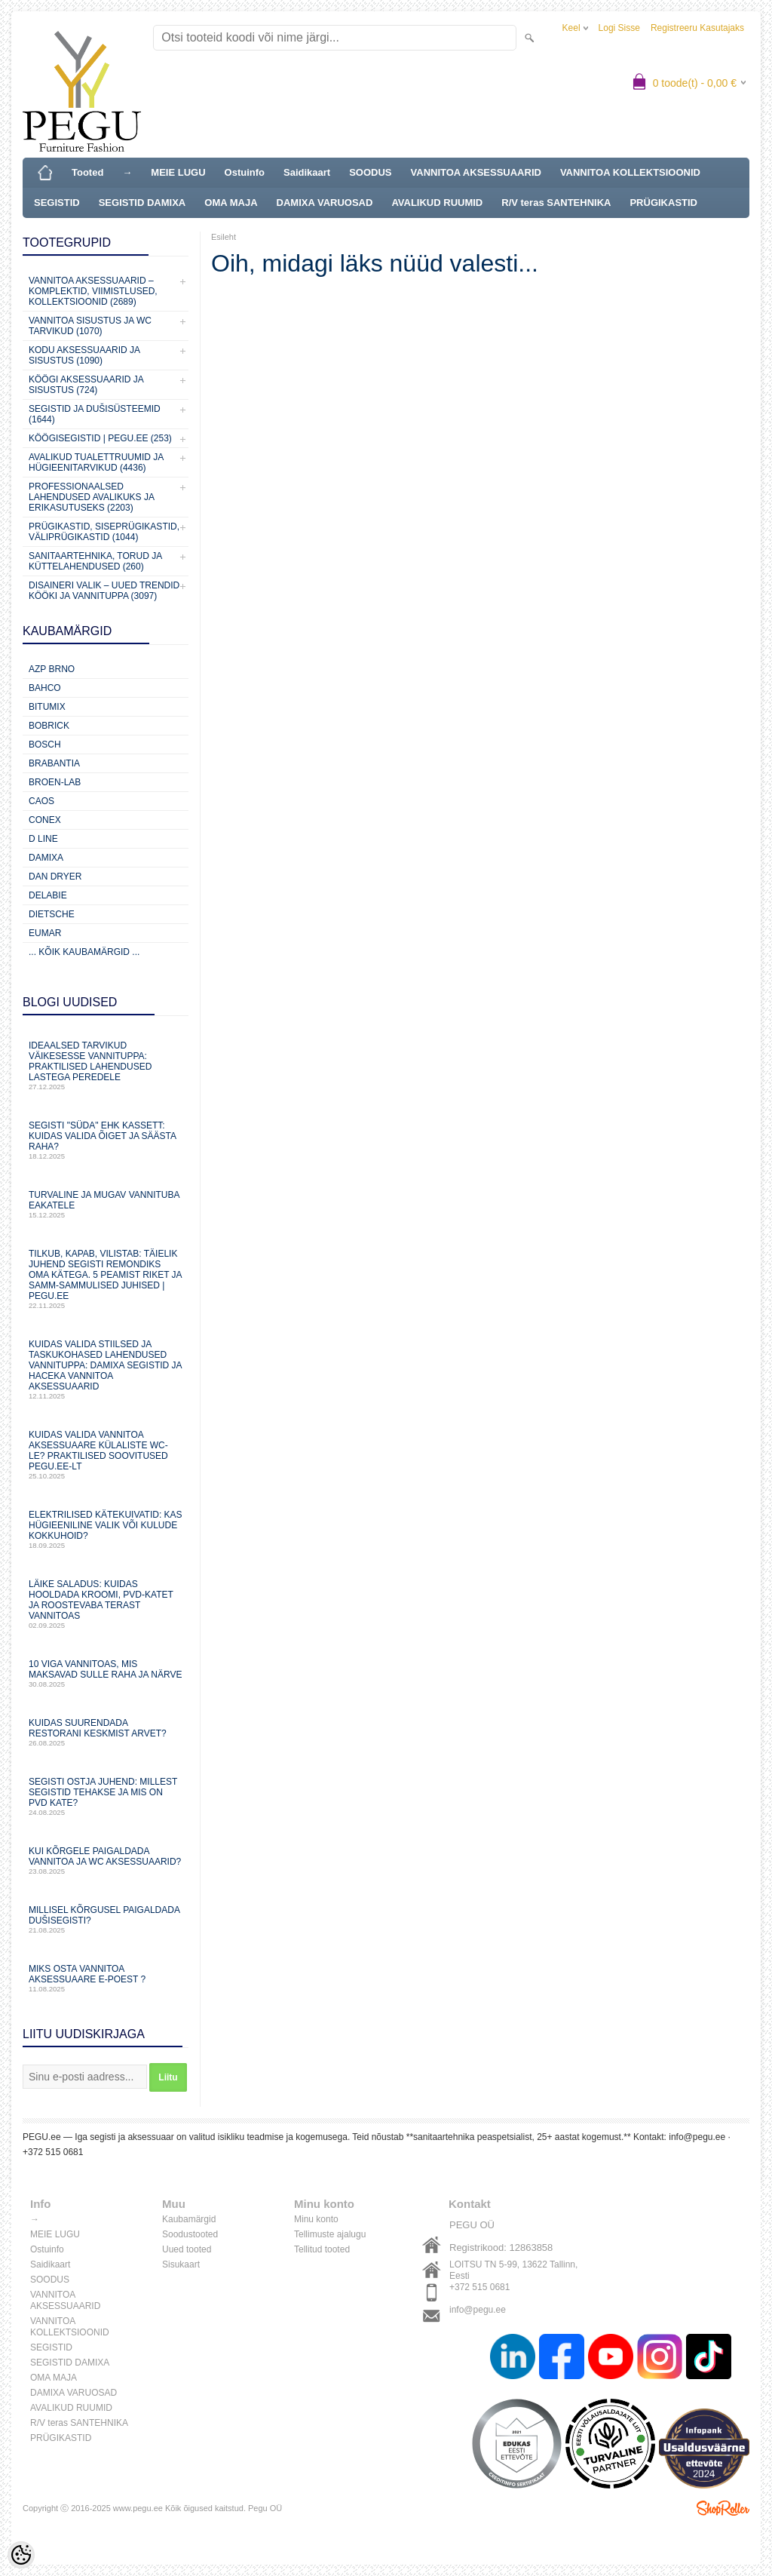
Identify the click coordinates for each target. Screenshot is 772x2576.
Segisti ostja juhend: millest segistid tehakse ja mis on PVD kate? (105, 1796)
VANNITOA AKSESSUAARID (476, 172)
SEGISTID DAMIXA (142, 202)
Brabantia (54, 763)
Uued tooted (186, 2249)
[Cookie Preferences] (21, 2554)
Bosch (45, 744)
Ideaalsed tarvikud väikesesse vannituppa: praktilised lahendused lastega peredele (105, 1065)
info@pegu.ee (477, 2309)
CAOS (41, 801)
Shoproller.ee (723, 2508)
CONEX (45, 820)
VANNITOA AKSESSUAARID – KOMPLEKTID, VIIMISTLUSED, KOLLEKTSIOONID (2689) (93, 291)
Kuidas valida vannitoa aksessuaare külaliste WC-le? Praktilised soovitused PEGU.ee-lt (105, 1454)
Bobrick (49, 725)
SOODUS (370, 172)
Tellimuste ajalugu (330, 2234)
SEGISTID (57, 202)
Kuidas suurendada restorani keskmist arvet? (105, 1732)
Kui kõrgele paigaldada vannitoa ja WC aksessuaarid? (105, 1860)
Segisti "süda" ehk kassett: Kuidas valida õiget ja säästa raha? (105, 1140)
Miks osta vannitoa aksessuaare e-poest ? (105, 1978)
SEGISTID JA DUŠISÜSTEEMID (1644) (95, 414)
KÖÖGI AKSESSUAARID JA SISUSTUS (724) (86, 384)
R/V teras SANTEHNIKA (556, 202)
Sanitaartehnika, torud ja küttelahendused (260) (95, 561)
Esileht (223, 236)
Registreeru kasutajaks (697, 28)
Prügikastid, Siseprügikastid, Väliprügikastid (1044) (104, 531)
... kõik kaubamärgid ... (84, 952)
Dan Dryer (55, 876)
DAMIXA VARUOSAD (325, 202)
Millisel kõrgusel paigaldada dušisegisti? (105, 1919)
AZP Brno (52, 669)
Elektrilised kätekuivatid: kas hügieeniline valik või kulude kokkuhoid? (105, 1529)
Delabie (48, 895)
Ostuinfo (245, 172)
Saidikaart (306, 172)
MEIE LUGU (178, 172)
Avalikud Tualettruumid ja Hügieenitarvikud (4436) (96, 462)
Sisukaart (181, 2264)
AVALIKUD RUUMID (436, 202)
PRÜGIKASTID (663, 202)
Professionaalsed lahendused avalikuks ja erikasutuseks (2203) (91, 497)
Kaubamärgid (189, 2219)
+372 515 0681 (479, 2287)
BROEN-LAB (55, 782)
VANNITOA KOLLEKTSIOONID (630, 172)
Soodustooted (190, 2234)
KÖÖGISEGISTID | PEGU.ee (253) (100, 438)
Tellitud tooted (322, 2249)
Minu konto (316, 2219)
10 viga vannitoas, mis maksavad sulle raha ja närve (105, 1673)
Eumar (45, 933)
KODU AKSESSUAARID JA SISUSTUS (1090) (84, 355)
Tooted (87, 172)
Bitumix (47, 707)
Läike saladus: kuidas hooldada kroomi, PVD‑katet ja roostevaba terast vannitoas (105, 1604)
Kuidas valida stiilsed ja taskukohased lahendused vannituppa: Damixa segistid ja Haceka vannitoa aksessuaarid (105, 1369)
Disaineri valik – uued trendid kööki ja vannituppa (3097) (104, 590)
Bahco (45, 688)
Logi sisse (619, 28)
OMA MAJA (230, 202)
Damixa (46, 857)
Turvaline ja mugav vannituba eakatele (105, 1204)
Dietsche (52, 914)
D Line (43, 839)
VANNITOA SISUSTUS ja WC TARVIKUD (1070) (90, 325)
